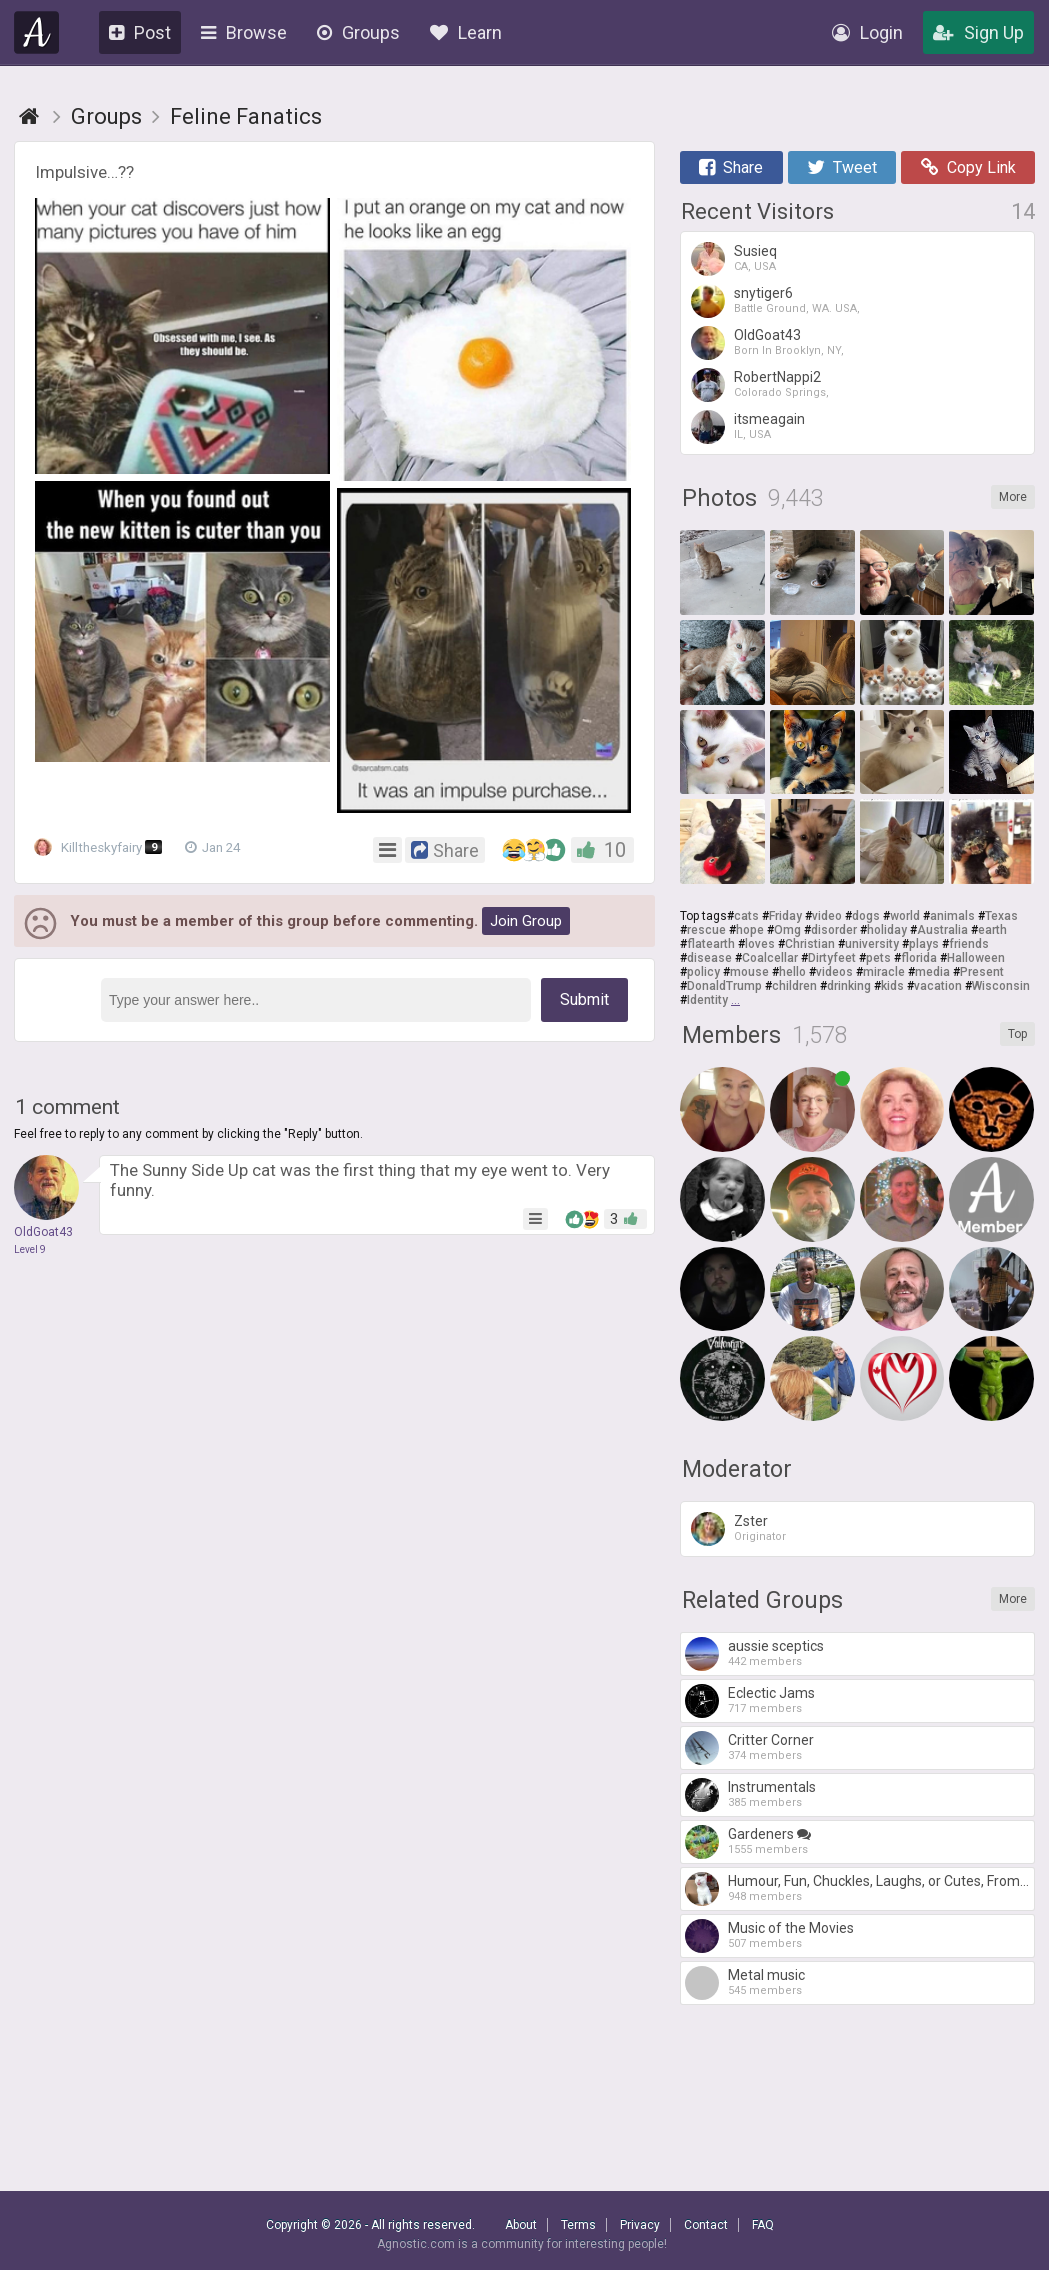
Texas (1001, 916)
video (827, 916)
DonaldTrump (724, 986)
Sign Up (978, 32)
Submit (584, 999)
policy (703, 972)
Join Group (526, 921)
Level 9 (30, 1249)
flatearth (711, 944)
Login (867, 32)
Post (140, 32)
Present (982, 972)
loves (760, 944)
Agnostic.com (37, 32)
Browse (244, 32)
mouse (749, 972)
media (932, 972)
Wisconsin (1001, 986)
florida (919, 958)
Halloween (976, 958)
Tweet (842, 167)
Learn (466, 32)
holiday (887, 930)
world (905, 916)
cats (746, 916)
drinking (849, 986)
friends (969, 944)
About (521, 2225)
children (794, 986)
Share (731, 167)
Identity (707, 1000)
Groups (358, 32)
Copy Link (968, 167)
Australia (942, 930)
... (735, 1000)
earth (992, 930)
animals (952, 916)
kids (892, 986)
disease (709, 958)
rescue (706, 930)
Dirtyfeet (832, 958)
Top (1017, 1034)
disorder (834, 930)
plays (924, 944)
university (872, 944)
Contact (706, 2225)
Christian (810, 944)
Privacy (640, 2225)
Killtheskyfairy (103, 848)
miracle (884, 972)
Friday (785, 916)
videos (834, 972)
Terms (578, 2225)
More (1013, 497)
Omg (787, 930)
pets (878, 958)
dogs (866, 916)
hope (750, 930)
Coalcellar (770, 958)
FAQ (763, 2225)
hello (792, 972)
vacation (938, 986)
